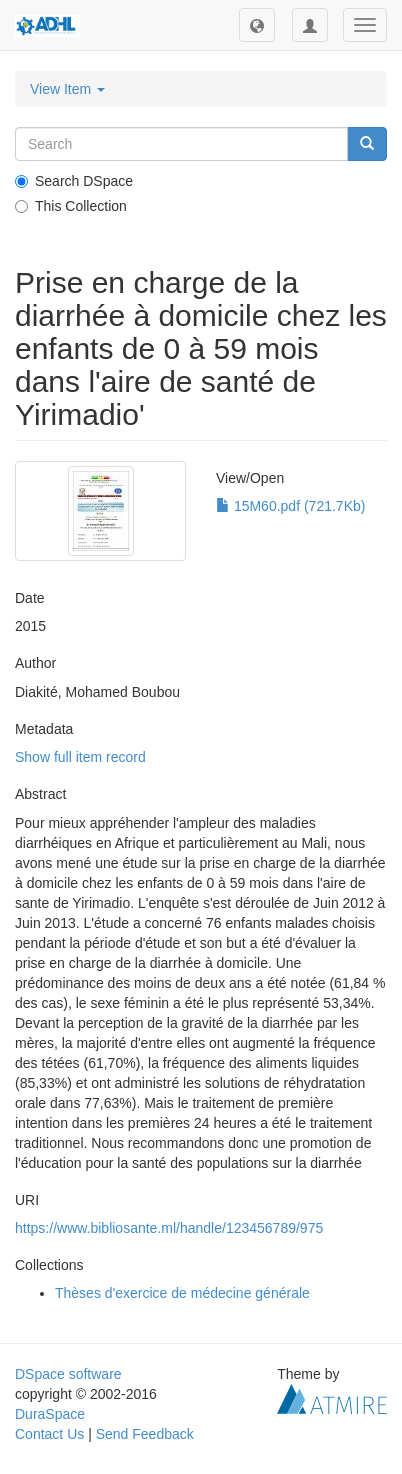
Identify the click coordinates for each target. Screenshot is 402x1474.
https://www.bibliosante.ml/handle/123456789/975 (169, 1228)
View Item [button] (67, 89)
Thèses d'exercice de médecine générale (182, 1293)
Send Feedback (145, 1434)
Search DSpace (74, 181)
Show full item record (80, 757)
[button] (257, 25)
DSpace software (68, 1374)
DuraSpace (50, 1414)
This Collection (71, 206)
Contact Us (49, 1434)
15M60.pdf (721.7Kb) (290, 506)
